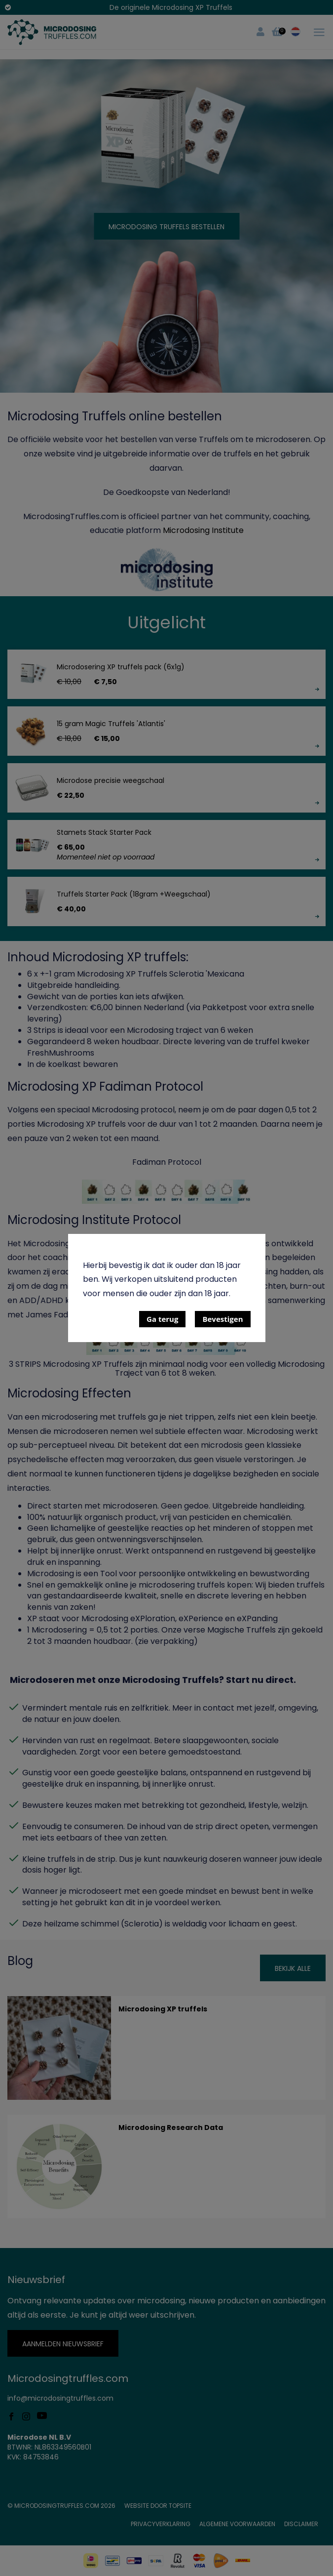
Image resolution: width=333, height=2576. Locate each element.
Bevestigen (222, 1319)
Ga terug (162, 1319)
